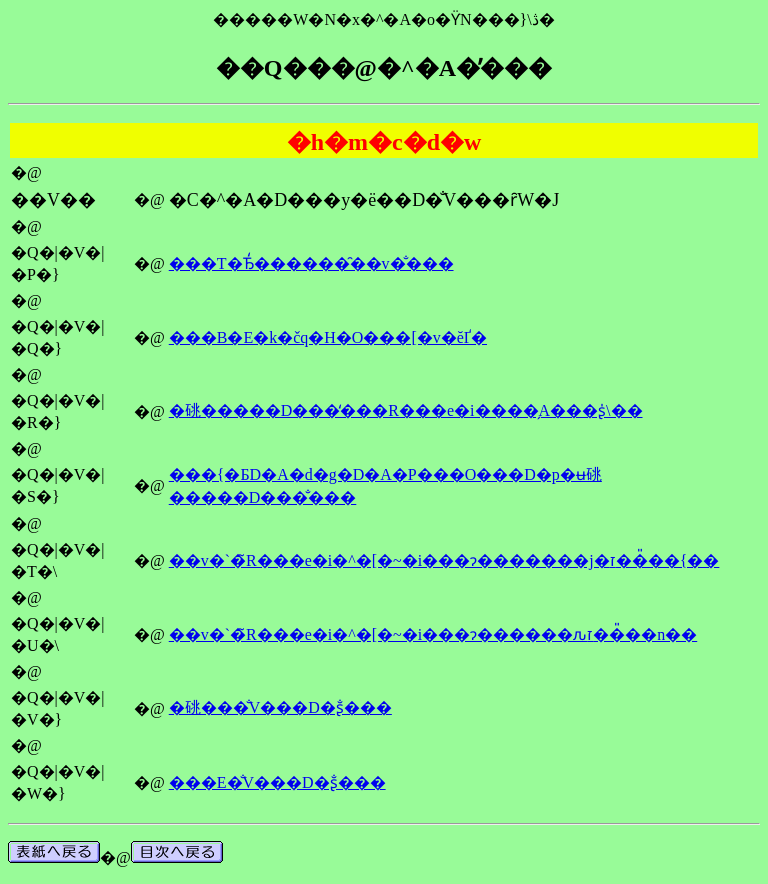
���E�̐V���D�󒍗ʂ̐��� (277, 782)
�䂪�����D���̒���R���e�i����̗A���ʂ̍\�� (406, 410)
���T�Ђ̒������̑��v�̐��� (311, 263)
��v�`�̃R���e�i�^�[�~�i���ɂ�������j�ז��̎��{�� (444, 560)
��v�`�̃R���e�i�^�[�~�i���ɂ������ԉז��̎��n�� (433, 634)
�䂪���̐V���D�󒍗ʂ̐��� (280, 707)
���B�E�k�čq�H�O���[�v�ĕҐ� (328, 337)
